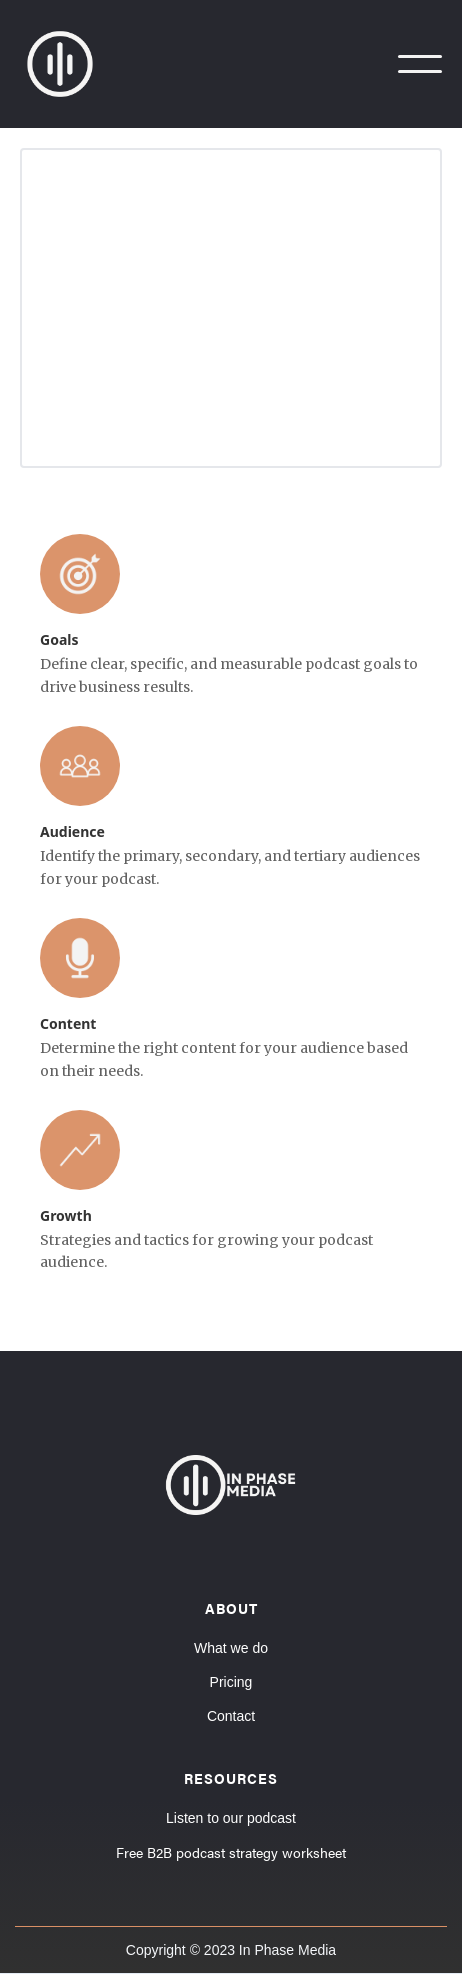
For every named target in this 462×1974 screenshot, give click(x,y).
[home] (70, 64)
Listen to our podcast (231, 1818)
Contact (231, 1716)
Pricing (231, 1682)
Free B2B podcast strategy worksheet (231, 1852)
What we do (231, 1648)
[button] (420, 64)
